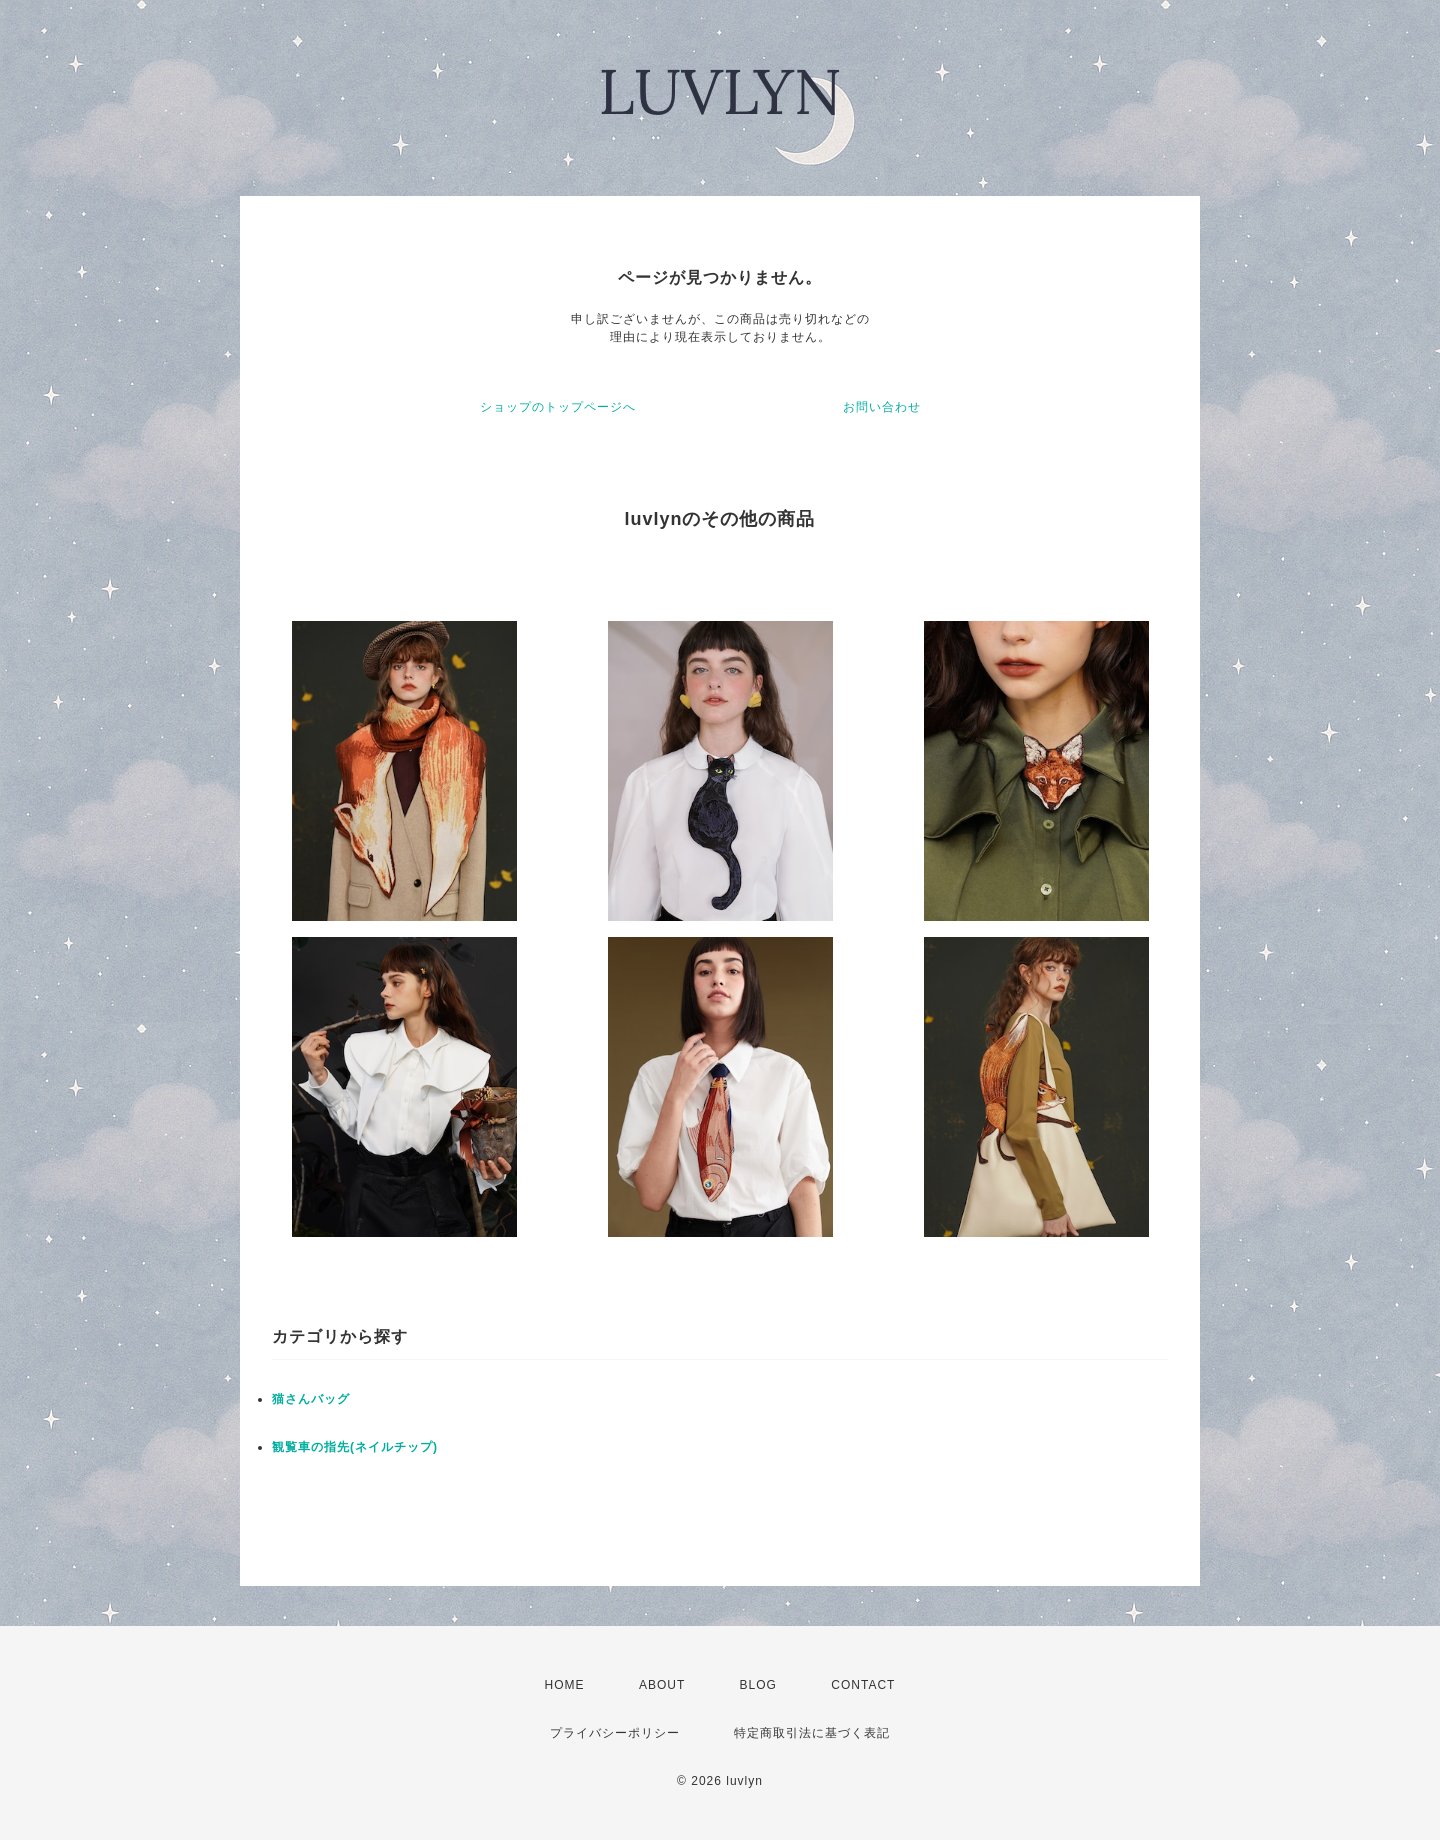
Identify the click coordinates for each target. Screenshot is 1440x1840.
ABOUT (662, 1685)
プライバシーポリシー (615, 1733)
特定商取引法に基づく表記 (812, 1733)
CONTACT (863, 1685)
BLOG (758, 1685)
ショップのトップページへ (558, 407)
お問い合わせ (882, 407)
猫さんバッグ (311, 1399)
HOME (565, 1685)
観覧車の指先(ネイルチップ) (355, 1447)
